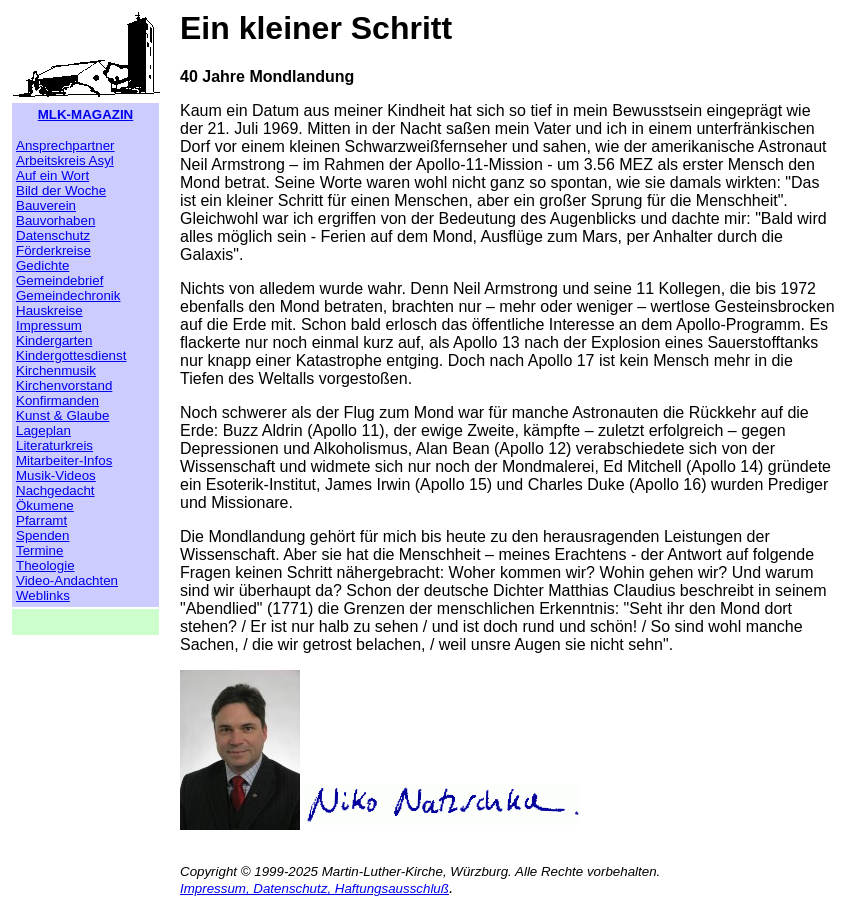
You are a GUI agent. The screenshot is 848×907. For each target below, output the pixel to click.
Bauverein (46, 205)
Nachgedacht (55, 490)
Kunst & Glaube (62, 415)
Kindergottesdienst (71, 355)
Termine (39, 550)
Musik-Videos (56, 475)
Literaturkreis (54, 445)
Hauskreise (49, 310)
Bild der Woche (61, 190)
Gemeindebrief (59, 280)
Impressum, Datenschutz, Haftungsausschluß (314, 888)
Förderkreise (53, 250)
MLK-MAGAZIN (86, 114)
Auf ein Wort (52, 175)
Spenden (42, 535)
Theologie (45, 565)
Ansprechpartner (65, 145)
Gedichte (42, 265)
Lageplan (43, 430)
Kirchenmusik (56, 370)
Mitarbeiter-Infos (64, 460)
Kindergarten (54, 340)
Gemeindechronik (68, 295)
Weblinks (43, 595)
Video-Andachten (67, 580)
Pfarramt (41, 520)
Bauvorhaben (55, 220)
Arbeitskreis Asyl (65, 160)
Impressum (49, 325)
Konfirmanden (57, 400)
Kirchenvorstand (64, 385)
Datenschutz (53, 235)
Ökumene (45, 505)
